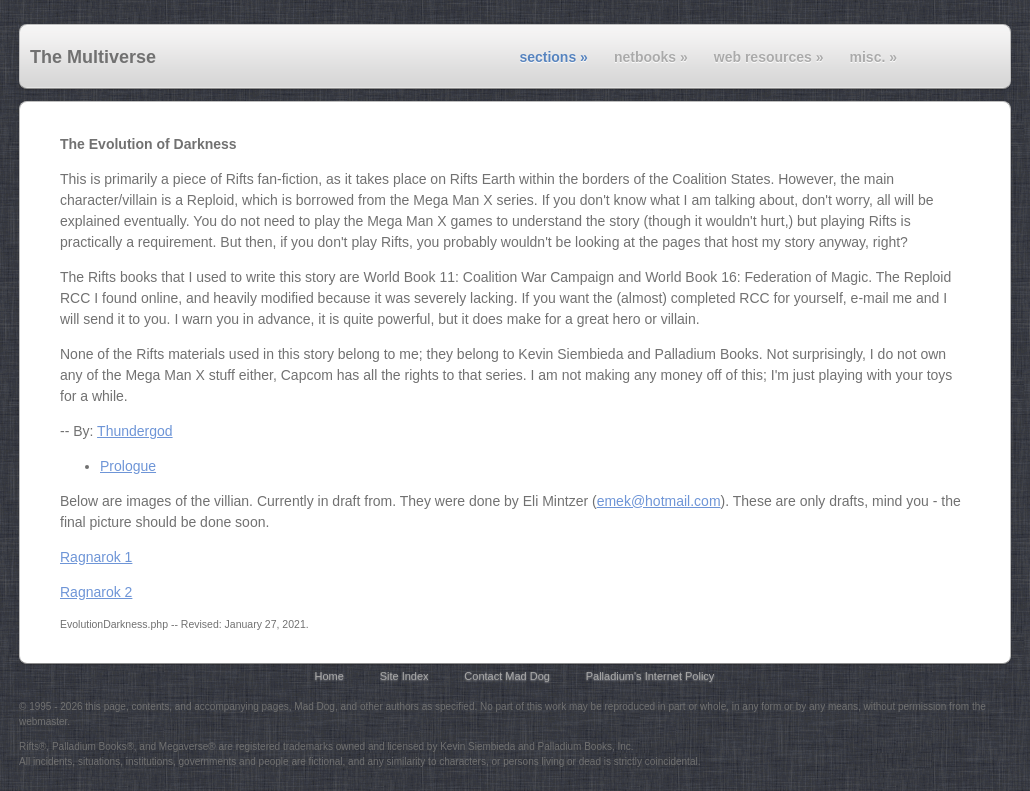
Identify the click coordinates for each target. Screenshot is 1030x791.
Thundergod (135, 431)
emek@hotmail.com (659, 501)
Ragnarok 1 (96, 557)
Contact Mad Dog (507, 676)
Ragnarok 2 (96, 592)
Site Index (404, 676)
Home (329, 676)
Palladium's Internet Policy (650, 676)
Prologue (128, 466)
